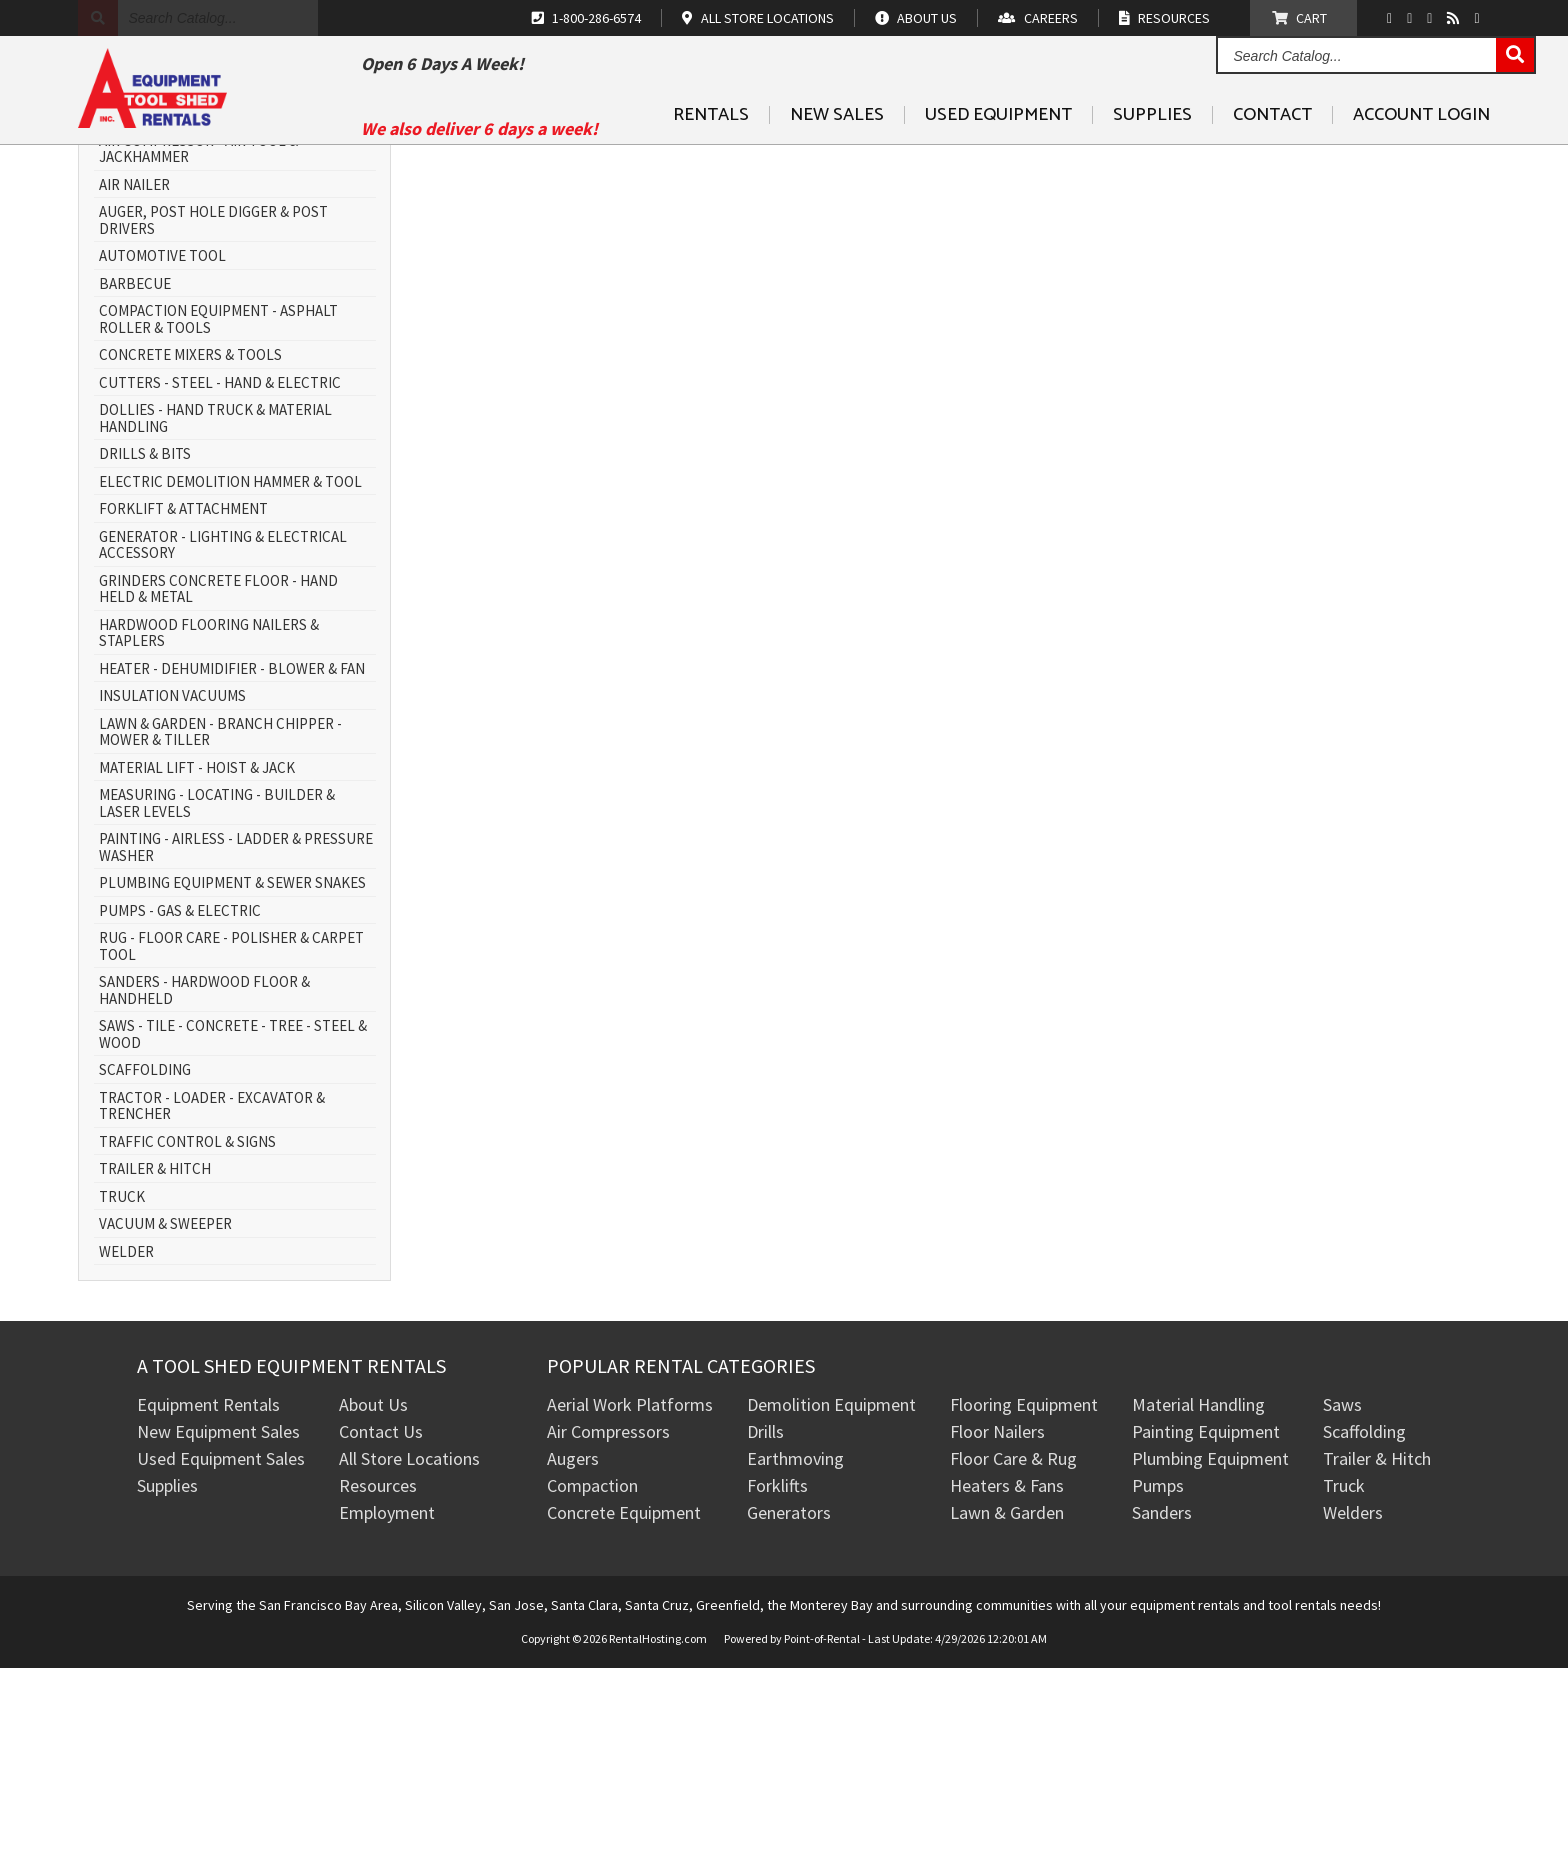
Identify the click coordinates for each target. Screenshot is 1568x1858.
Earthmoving (795, 1649)
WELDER (126, 1442)
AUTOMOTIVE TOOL (162, 447)
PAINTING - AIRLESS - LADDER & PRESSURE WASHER (236, 1038)
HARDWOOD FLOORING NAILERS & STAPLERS (209, 823)
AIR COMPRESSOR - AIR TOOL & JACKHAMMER (198, 339)
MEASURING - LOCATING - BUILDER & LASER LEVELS (217, 994)
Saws (1342, 1595)
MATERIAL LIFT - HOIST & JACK (197, 958)
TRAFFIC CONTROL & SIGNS (187, 1332)
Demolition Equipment (831, 1595)
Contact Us (381, 1622)
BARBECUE (135, 474)
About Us (373, 1595)
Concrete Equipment (624, 1703)
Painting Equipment (1206, 1622)
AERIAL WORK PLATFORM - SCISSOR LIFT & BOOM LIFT (235, 295)
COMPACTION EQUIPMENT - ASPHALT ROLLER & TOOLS (218, 510)
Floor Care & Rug (1013, 1649)
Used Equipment (998, 161)
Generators (789, 1703)
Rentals (711, 161)
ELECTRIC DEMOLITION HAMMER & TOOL (230, 672)
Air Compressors (608, 1622)
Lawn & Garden (1007, 1703)
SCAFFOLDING (145, 1261)
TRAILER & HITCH (155, 1360)
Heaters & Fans (1007, 1676)
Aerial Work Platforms (630, 1595)
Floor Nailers (997, 1622)
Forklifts (777, 1676)
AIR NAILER (134, 375)
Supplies (1152, 161)
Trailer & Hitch (1377, 1649)
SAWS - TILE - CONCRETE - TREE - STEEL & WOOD (233, 1225)
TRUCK (122, 1387)
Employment (387, 1703)
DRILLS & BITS (145, 645)
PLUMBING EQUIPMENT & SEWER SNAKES (232, 1074)
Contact (1272, 161)
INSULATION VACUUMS (172, 887)
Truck (1344, 1676)
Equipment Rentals (208, 1595)
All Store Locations (409, 1649)
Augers (573, 1649)
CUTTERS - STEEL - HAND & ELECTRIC (220, 573)
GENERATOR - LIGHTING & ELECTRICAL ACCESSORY (223, 735)
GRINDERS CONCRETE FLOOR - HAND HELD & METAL (218, 779)
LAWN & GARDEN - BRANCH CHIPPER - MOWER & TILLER (220, 922)
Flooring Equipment (1024, 1595)
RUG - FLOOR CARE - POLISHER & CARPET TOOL (231, 1137)
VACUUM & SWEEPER (165, 1415)
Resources (378, 1676)
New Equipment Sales (218, 1622)
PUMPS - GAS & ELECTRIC (180, 1101)
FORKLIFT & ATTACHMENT (183, 700)
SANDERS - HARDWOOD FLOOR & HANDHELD (204, 1181)
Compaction (592, 1676)
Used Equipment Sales (221, 1649)
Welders (1353, 1703)
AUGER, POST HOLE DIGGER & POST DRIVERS (213, 411)
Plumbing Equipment (1210, 1649)
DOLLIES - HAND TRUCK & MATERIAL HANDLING (215, 609)
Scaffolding (1364, 1622)
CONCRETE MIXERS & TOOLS (190, 546)
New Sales (837, 161)
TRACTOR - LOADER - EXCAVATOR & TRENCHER (212, 1296)
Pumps (1158, 1676)
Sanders (1162, 1703)
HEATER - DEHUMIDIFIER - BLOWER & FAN (232, 859)
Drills (765, 1622)
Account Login (1421, 161)
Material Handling (1198, 1595)
